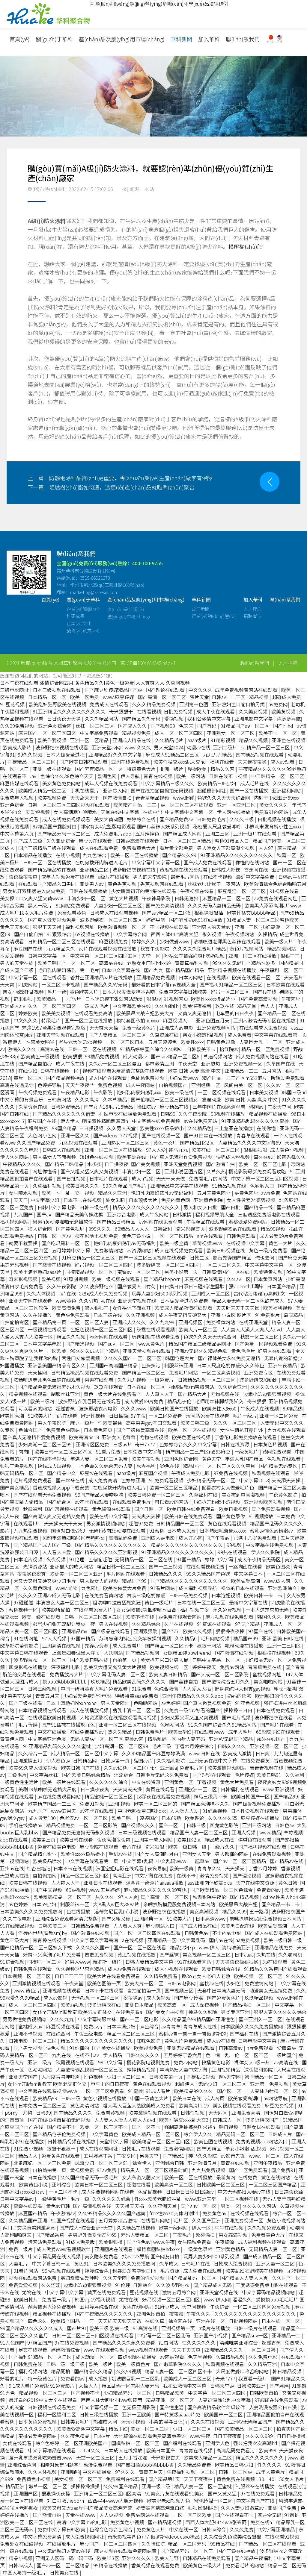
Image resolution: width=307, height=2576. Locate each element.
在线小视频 (68, 855)
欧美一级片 (101, 2364)
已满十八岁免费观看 (255, 1537)
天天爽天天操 (104, 1027)
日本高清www (211, 1918)
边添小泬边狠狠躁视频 (267, 1394)
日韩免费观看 (242, 1235)
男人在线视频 (114, 1624)
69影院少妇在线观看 (278, 1731)
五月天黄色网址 (214, 1192)
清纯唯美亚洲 (237, 1947)
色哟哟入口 (262, 1185)
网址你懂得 (45, 1171)
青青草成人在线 (200, 2026)
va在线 (108, 1300)
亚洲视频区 (191, 1322)
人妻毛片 (19, 2263)
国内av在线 (221, 1940)
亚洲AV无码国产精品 (231, 1738)
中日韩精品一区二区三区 (278, 776)
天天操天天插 (130, 2206)
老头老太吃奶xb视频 (80, 1041)
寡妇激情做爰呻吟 (80, 2277)
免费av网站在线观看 (148, 2515)
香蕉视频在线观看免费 (155, 2565)
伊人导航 (131, 776)
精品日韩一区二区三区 (121, 1566)
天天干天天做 (171, 1178)
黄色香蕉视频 (123, 883)
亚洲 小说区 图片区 (231, 1315)
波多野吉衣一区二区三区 (40, 1659)
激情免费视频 (215, 1875)
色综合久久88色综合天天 (67, 776)
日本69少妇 (45, 1904)
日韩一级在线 (95, 1207)
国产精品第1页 (164, 2479)
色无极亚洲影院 (139, 2407)
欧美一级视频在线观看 (116, 1279)
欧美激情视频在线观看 (153, 2112)
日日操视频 (91, 1128)
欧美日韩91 (269, 1774)
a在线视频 (133, 1940)
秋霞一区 (287, 855)
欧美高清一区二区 (174, 2184)
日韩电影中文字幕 (258, 2040)
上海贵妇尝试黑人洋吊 (76, 1652)
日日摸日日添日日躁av (190, 2191)
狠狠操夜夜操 (231, 1631)
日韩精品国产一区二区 (180, 1523)
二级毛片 (17, 1774)
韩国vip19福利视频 (95, 2299)
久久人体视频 (41, 1293)
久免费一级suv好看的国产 (192, 1710)
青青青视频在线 (267, 1767)
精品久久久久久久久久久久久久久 (187, 1544)
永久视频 (212, 934)
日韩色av (284, 1825)
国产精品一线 (259, 1207)
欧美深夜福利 (198, 1006)
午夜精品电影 (76, 1092)
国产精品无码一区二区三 (64, 833)
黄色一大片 (281, 1243)
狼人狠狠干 (97, 1307)
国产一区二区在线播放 (89, 1020)
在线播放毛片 (62, 2543)
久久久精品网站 (102, 718)
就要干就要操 (24, 1243)
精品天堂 (247, 1006)
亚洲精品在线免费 (274, 1947)
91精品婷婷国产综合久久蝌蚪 (152, 1049)
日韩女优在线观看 (262, 2126)
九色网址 (90, 1588)
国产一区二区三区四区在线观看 (147, 1932)
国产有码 (207, 725)
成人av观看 (283, 761)
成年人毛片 (240, 1731)
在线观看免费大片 (94, 1609)
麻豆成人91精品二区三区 (173, 754)
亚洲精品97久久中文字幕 (115, 754)
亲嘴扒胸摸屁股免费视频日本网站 (179, 1904)
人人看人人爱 (57, 1552)
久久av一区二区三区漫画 (115, 1063)
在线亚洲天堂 (254, 1322)
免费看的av (269, 1889)
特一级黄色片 (43, 2378)
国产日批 (231, 1207)
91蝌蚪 (291, 2515)
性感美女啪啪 (41, 1041)
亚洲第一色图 (194, 704)
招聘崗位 (252, 624)
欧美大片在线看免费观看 (114, 1976)
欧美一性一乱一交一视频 (68, 1192)
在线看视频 (149, 711)
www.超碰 (184, 797)
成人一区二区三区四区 (179, 733)
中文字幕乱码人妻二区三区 (116, 1674)
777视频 (129, 1135)
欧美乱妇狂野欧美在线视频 (57, 704)
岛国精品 (294, 1315)
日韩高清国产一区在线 (226, 1271)
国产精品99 (285, 1796)
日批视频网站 (244, 2321)
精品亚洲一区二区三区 (170, 2400)
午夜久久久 (198, 2313)
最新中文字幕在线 (249, 1602)
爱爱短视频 (38, 812)
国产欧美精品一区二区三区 (244, 2428)
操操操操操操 (86, 2486)
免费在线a (261, 2522)
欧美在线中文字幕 (109, 1516)
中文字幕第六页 (17, 833)
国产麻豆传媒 (189, 1997)
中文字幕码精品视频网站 (269, 2292)
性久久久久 (269, 2464)
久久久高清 (87, 1099)
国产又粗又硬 (117, 1918)
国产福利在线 (245, 2033)
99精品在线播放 (111, 2565)
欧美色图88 (278, 1566)
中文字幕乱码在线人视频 (55, 2256)
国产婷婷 (279, 2385)
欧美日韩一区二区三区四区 (63, 1451)
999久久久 (100, 1228)
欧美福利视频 (278, 1307)
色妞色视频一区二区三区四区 (102, 1329)
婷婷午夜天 (204, 1667)
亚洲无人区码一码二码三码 (64, 2558)
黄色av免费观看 (73, 1315)
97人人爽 (128, 1897)
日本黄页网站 (268, 1279)
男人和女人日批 (200, 1207)
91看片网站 (163, 1588)
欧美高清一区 (172, 2004)
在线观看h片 (27, 1523)
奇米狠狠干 (121, 711)
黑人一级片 (40, 905)
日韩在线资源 (236, 1444)
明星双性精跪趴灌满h (105, 1121)
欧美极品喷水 (48, 1861)
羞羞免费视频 (100, 1954)
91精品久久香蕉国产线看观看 (275, 1968)
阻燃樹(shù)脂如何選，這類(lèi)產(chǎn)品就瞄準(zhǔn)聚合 (111, 487)
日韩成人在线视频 (62, 1149)
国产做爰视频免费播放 (257, 1803)
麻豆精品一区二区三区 (227, 898)
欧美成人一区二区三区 (188, 2378)
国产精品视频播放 (66, 1077)
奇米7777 (145, 1444)
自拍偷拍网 (45, 1875)
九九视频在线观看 (286, 1430)
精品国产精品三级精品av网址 (200, 1343)
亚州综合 (62, 2184)
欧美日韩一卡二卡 (264, 1595)
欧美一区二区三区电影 (263, 1164)
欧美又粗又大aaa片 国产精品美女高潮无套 (87, 2507)
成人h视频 (143, 1178)
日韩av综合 (214, 2529)
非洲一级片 (172, 768)
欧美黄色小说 (34, 2184)
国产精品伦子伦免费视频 (60, 2134)
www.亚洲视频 (279, 1789)
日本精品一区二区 (47, 697)
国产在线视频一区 (161, 1135)
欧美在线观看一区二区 (256, 977)
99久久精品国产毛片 (125, 1185)
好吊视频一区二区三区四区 (104, 1264)
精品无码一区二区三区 (240, 2134)
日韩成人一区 (228, 2119)
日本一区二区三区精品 (187, 840)
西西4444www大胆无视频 (116, 2500)
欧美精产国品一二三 (135, 804)
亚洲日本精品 (140, 2004)
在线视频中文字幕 (246, 1243)
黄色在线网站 (276, 2177)
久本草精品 (115, 1099)
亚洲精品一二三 (242, 1070)
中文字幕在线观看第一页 (280, 1034)
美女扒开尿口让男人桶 (164, 1659)
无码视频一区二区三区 (96, 1997)
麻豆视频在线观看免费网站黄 (126, 2550)
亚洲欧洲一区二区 (198, 1789)
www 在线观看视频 (105, 2349)
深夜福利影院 (259, 2069)
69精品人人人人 (132, 1228)
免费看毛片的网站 (208, 1178)
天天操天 (235, 1868)
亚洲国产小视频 (211, 2335)
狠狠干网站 (209, 1645)
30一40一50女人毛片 (282, 2479)
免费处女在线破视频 (22, 2543)
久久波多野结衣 (97, 1286)
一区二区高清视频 (221, 1372)
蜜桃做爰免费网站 (248, 1221)
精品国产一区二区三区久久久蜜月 (219, 1465)
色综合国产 (30, 1430)
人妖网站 (113, 1652)
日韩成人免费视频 (233, 2263)
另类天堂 (149, 2155)
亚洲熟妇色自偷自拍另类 (239, 704)
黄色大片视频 (124, 898)
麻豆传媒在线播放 (260, 1818)
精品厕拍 (61, 2371)
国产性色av (139, 2241)
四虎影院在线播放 (137, 2356)
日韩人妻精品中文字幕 (149, 1961)
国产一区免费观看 (249, 2170)
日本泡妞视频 (226, 1595)
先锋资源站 (35, 1566)
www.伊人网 (217, 2299)
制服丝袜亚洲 (179, 1365)
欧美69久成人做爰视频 (33, 1767)
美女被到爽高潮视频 (244, 1494)
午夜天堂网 (279, 1106)
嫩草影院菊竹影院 (20, 1645)
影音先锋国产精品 (232, 1257)
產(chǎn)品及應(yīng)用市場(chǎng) (122, 39)
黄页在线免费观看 (107, 2292)
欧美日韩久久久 (82, 1185)
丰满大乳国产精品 (244, 1458)
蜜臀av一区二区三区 (139, 1271)
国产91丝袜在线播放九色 (68, 1724)
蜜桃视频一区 (24, 1609)
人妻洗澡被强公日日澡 (273, 2407)
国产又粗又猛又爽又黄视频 (90, 1171)
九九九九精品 (218, 754)
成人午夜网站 (141, 1085)
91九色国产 (12, 2342)
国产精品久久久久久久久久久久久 (111, 1544)
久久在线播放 (38, 1315)
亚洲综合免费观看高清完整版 (67, 1918)
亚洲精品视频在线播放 (232, 970)
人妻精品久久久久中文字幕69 (250, 1142)
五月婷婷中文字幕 (71, 1250)
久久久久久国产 (93, 1947)
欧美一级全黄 (174, 1243)
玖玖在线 (224, 1006)
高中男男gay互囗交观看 (152, 1422)
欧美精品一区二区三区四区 (161, 2141)
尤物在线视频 (154, 1437)
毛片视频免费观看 (33, 1480)
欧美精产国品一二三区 (52, 1803)
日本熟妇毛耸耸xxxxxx (223, 1530)
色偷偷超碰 (100, 1559)
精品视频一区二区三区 (43, 2392)
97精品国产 (39, 2342)
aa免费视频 (248, 1940)
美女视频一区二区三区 (207, 1954)
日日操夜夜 (116, 1164)
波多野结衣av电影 (98, 1408)
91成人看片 (158, 2091)
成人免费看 (240, 1034)
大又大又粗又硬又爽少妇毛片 (45, 1580)
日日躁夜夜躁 (289, 2191)
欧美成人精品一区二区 (42, 790)
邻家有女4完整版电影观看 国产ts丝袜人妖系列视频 (135, 826)
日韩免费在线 (28, 2364)
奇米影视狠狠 (24, 1279)
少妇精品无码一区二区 (211, 1480)
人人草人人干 (160, 1394)
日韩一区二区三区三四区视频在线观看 (69, 804)
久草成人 (168, 2263)
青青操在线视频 (50, 1940)
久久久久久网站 (260, 2206)
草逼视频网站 (218, 1056)
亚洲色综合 (12, 804)
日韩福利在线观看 (240, 1789)
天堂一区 (151, 955)
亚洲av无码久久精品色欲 (201, 1350)
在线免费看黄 (256, 1760)
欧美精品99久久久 (194, 2091)
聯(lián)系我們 (243, 39)
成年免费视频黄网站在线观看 (247, 689)
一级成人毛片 (95, 1006)
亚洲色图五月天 (213, 1020)
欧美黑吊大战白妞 (239, 1904)
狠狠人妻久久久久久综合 (280, 2012)
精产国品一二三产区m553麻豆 (235, 1077)
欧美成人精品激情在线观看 (184, 1307)
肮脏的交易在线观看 (25, 1674)
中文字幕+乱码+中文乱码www (154, 1861)
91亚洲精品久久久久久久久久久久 (69, 711)
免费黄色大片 (151, 2529)
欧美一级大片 (279, 941)
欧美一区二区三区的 (156, 1803)
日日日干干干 (70, 1976)
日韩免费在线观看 (33, 1968)
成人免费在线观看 (203, 2270)
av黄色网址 (246, 1192)
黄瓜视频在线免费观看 (184, 869)
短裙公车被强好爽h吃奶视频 (195, 955)
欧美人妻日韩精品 (168, 1674)
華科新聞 (181, 39)
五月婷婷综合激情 (118, 2220)
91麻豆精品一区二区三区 (88, 1257)
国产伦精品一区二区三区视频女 (165, 1099)
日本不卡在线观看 (104, 1990)
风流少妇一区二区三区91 (102, 2162)
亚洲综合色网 (22, 2464)
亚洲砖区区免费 (93, 1444)
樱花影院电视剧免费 (97, 1235)
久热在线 (266, 1954)
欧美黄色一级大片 (203, 2565)
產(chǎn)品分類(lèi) (125, 617)
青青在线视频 (159, 776)
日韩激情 (182, 1214)
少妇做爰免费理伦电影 (87, 1695)
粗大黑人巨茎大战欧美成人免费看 (139, 2105)
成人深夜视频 (205, 2004)
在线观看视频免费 (206, 1566)
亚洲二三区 (218, 833)
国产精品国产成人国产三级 (42, 1544)
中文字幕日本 (249, 1573)
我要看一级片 (253, 2378)
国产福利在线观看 (183, 2443)
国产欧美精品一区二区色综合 (222, 1889)
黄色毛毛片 (243, 1350)
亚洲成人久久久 (129, 1322)
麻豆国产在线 (28, 948)
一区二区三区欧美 (193, 2515)
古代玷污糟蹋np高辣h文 (260, 1293)
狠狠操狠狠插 (209, 912)
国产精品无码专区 (279, 1465)
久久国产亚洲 (207, 2220)
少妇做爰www (175, 941)
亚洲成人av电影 (176, 1027)
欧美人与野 (167, 2558)
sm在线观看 (210, 1235)
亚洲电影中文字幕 (254, 718)
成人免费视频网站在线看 (263, 1056)
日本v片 (102, 2435)
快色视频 (56, 2047)
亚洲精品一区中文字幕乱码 (177, 1940)
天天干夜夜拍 (199, 2479)
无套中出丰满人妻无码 (221, 1990)
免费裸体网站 (221, 1322)
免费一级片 (21, 2249)
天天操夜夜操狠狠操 (237, 1961)
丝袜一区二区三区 (95, 725)
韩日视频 (229, 2126)
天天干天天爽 (187, 2349)
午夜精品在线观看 (206, 1221)
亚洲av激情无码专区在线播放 (265, 1020)
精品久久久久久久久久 (260, 2457)
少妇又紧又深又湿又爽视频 (189, 1717)
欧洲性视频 (93, 1415)
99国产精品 (64, 1128)
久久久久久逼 (223, 1818)
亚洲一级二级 (156, 2486)
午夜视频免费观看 (38, 1092)
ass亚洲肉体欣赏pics (210, 1882)
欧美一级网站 (191, 776)
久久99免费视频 (17, 725)
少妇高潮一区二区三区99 (45, 1444)
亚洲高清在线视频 (62, 1645)
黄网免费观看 (277, 1451)
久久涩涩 (51, 2285)
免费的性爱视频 (148, 2277)
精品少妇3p (183, 1947)
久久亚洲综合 (61, 840)
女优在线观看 (18, 2443)
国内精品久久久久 (73, 2112)
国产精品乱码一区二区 (192, 2277)
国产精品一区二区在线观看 (268, 2543)
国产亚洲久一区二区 (261, 2019)
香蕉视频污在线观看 (162, 883)
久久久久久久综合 (109, 1782)
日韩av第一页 (116, 1760)
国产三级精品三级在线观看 (47, 847)
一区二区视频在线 (240, 2198)
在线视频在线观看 (250, 2213)
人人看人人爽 (128, 1925)
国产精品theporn (163, 1279)
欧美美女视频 (56, 1013)
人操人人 (89, 2385)
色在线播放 (78, 1911)
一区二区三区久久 (222, 1264)
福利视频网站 (15, 1221)
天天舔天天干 (85, 797)
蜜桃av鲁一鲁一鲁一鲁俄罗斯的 (193, 2033)
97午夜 (138, 1415)
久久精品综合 (147, 1624)
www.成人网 (277, 1580)
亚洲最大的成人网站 (72, 1566)
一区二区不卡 (64, 2191)
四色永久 (38, 2321)
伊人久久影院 (266, 1552)
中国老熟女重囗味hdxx (142, 1810)
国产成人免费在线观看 (208, 862)
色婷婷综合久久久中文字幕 (188, 1444)
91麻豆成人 (167, 2306)
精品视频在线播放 (268, 1113)
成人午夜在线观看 (216, 711)
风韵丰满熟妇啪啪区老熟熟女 (74, 1537)
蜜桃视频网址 (267, 1674)
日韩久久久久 (232, 1746)
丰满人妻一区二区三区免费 (99, 1458)
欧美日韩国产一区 (251, 1796)
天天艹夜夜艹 (80, 1085)
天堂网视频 (194, 2306)
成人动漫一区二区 (95, 2356)
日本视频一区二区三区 (27, 1976)
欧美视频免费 (52, 797)
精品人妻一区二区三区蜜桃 (203, 2486)
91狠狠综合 (60, 934)
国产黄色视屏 (71, 1228)
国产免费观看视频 (271, 1509)
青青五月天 (48, 1695)
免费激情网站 (109, 1250)
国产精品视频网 (143, 1652)
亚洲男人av (92, 883)
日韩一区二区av (54, 1235)
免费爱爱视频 (24, 2285)
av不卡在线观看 (92, 1501)
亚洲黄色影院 (209, 1200)
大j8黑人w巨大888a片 (117, 1904)
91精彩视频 (223, 740)
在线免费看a (129, 2012)
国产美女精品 (15, 1487)
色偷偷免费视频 (148, 1077)
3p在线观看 (275, 1961)
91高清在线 (146, 2328)
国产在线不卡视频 (47, 1458)
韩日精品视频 (288, 2371)
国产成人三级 (28, 840)
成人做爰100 (42, 1818)
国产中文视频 (48, 1889)
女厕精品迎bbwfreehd (187, 1652)
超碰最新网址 (212, 790)
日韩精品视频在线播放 (72, 2141)
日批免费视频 (179, 711)
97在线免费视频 (72, 2342)
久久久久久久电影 (20, 1149)
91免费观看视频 (166, 1480)
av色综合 (149, 2026)
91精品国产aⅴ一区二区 (245, 725)
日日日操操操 (291, 2435)
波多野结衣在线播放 (164, 1911)
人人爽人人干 (66, 1882)
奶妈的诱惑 (239, 1695)
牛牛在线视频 (230, 2227)
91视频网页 (176, 998)
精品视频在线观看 (28, 1394)
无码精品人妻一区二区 (273, 2249)
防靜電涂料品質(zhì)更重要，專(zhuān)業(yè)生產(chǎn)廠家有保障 (120, 478)
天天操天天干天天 (64, 1523)
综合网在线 (180, 2321)
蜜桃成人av (30, 2026)
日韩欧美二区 (53, 1925)
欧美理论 (195, 1818)
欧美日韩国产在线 (81, 1767)
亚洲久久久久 (137, 2558)
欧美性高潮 (12, 1415)
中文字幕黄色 (104, 2134)
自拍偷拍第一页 (144, 1990)
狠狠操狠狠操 (203, 2507)
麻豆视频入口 (178, 1020)
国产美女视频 (146, 1164)
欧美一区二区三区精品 (174, 1487)
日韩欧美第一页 (166, 2076)
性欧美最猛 (110, 1422)
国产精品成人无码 (213, 2285)
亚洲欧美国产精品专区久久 (57, 1365)
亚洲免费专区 (259, 1372)
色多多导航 (289, 718)
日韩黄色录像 (221, 1041)
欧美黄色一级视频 (40, 1056)
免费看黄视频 (111, 2112)
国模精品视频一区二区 (90, 1271)
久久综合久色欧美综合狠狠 (233, 2536)
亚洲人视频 (244, 1832)
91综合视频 (215, 1810)
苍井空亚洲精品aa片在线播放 (102, 977)
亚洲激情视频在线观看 (36, 1983)
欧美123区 (108, 2558)
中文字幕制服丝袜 (97, 2019)
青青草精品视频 (153, 797)
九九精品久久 (61, 948)
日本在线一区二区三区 (201, 1602)
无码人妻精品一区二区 (145, 2234)
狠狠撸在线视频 (274, 1652)
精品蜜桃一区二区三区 (109, 1796)
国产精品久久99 (180, 855)
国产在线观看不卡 (235, 2515)
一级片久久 (223, 1846)
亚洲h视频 (119, 1803)
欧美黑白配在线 (238, 1925)
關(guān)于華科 (54, 39)
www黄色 (66, 1300)
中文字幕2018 (254, 1480)
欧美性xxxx (192, 1041)
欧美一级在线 (180, 1092)
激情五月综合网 (179, 2292)
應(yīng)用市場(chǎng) (128, 624)
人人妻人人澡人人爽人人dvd (252, 1329)
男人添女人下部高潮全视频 (226, 847)
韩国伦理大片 (180, 1358)
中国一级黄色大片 (150, 2098)
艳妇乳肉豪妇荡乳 (57, 970)
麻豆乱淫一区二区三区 (242, 891)
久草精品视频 (231, 2356)
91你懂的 (79, 2047)
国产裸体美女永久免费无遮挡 (229, 1358)
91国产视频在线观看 (73, 2220)
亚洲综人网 (115, 790)
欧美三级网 (42, 1401)
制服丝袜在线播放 (255, 2486)
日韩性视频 (193, 2112)
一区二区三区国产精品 (273, 2184)
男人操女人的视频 (99, 1580)
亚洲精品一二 (287, 2335)
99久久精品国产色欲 (208, 1573)
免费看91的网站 (272, 812)
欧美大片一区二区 (198, 1329)
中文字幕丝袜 (44, 1774)
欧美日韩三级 (195, 1422)
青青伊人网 (12, 1738)
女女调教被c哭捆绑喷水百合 (146, 1609)
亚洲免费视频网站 (217, 1027)
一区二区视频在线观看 (222, 1092)
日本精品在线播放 (33, 855)
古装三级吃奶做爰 (146, 1595)
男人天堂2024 (169, 747)
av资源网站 (139, 1250)
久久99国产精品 (121, 2486)
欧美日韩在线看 (76, 1839)
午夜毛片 (182, 2234)
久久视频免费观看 (267, 2227)
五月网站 (272, 1070)
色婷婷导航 (50, 1085)
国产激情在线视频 (52, 1264)
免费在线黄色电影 (57, 1846)
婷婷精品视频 (142, 2069)
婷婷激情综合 (66, 2349)
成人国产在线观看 (108, 1077)
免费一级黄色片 (139, 1027)
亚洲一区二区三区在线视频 (128, 1724)
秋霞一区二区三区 (260, 1336)
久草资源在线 (165, 1034)
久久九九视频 (132, 1379)
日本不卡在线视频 (83, 1200)
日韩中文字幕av (17, 2198)
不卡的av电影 (227, 1932)
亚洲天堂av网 (107, 747)
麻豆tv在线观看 (96, 840)
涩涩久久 (243, 2299)
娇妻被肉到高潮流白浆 (160, 2507)
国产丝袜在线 (71, 1480)
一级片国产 (284, 2055)
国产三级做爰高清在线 (140, 1430)
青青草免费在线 (265, 1667)
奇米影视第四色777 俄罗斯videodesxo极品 (154, 2536)
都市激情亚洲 (160, 1063)
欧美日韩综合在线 (221, 1968)
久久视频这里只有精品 (80, 1968)
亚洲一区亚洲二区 (237, 804)
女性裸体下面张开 (132, 1307)
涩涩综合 (123, 1774)
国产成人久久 (133, 725)
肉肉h (25, 1451)
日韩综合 (143, 2285)
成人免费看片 (127, 1645)
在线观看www (209, 1731)
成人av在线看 (221, 2040)
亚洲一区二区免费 (279, 1415)
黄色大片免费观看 (184, 2040)
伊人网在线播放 (234, 812)
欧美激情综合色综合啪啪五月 (275, 883)
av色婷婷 (170, 1703)
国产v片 (73, 998)
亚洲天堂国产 (24, 2076)
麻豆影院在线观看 (99, 1846)
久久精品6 (186, 1638)
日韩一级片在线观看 (256, 2328)
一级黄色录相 (198, 2249)
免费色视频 (110, 1085)
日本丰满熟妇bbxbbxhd (72, 1703)
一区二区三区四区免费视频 (262, 2306)
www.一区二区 (265, 2155)
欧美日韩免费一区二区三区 (156, 1494)
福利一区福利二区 (57, 2414)
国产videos (105, 1135)
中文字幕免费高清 (43, 2536)
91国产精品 (189, 1559)
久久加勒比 (167, 1006)
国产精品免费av (176, 819)
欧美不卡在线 (141, 1616)
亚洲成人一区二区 (211, 1293)
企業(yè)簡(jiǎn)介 (83, 617)
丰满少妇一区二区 (86, 898)
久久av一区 (239, 1279)
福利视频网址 (80, 927)
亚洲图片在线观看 (114, 2249)
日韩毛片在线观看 (141, 2148)
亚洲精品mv (74, 1631)
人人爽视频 (111, 2515)
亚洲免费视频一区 (244, 1063)
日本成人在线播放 (124, 2450)
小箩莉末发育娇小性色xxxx (274, 826)
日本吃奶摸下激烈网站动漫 (114, 998)
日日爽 (263, 1753)
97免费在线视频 (231, 1473)
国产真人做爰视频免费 (52, 919)
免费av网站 (232, 1667)
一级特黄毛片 (52, 2198)
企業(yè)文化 (79, 631)
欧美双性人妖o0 (220, 1408)
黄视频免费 (82, 2170)
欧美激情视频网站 (227, 1767)
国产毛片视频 (237, 1717)
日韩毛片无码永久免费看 (163, 1774)
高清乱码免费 (124, 1537)
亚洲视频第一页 (178, 2328)
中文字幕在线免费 (154, 1875)
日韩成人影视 (226, 869)
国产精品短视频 (165, 2522)
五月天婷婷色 (163, 1041)
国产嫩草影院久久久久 (178, 2364)
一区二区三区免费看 (103, 2091)
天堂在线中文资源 (256, 1882)
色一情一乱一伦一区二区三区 (237, 2055)
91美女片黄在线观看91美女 (175, 2493)
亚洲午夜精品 (283, 1365)
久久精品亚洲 (263, 2364)
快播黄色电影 (216, 2062)
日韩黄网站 (59, 1099)
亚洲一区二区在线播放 (253, 955)
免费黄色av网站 (63, 1430)
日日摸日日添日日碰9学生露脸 (192, 1286)
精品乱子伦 (179, 1401)
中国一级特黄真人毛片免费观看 (95, 1688)
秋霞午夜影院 (155, 948)
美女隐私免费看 (102, 2256)
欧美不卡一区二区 (278, 733)
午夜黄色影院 (284, 1494)
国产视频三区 (180, 1990)
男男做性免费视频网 (25, 2019)
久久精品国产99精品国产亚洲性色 (199, 2019)
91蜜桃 (156, 1530)
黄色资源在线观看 (112, 1509)
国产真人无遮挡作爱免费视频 (181, 1156)
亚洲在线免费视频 (131, 761)
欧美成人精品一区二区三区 (151, 2134)
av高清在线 (286, 2062)
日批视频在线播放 (277, 819)
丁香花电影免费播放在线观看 (246, 1437)
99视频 (235, 1544)
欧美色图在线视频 (192, 1437)
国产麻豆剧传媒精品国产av (114, 689)
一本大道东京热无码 (268, 1609)
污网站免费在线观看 (208, 1415)
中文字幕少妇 (46, 1200)
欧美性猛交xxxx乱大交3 (184, 2119)
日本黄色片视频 (270, 1444)
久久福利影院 (171, 1760)
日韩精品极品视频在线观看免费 (85, 1372)
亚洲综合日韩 (170, 2162)
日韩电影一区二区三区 (33, 2040)
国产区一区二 (232, 2091)
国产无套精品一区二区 (99, 768)
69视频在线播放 (93, 934)
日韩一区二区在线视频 (92, 1049)
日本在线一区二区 (146, 1386)
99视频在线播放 (228, 1113)
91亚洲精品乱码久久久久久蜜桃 (255, 1121)
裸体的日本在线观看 (243, 1588)
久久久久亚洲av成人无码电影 (50, 1595)
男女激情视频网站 (106, 1523)
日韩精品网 (85, 1760)
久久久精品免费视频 (154, 704)
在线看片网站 (156, 2220)
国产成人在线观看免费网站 (274, 1932)
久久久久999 (260, 2435)
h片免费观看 (260, 2047)
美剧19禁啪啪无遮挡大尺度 (48, 1789)
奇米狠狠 (23, 998)
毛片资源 (170, 2270)
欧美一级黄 (182, 1868)
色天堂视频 (200, 2356)
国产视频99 (163, 725)
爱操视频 (174, 718)
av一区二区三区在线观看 (187, 804)
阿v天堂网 (230, 2076)
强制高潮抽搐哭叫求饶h (190, 2126)
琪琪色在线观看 (255, 1839)
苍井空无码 (270, 2515)
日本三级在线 (108, 1315)
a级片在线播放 (114, 876)
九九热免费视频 (30, 1530)
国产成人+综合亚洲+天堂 (86, 2227)
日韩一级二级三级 (66, 2364)
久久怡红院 (153, 2543)
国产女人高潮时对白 (157, 1853)
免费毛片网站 (184, 1372)
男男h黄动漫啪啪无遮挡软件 (63, 1221)
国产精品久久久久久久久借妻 (64, 1113)
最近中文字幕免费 (256, 876)
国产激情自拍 (118, 797)
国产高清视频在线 (92, 2206)
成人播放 (98, 2378)
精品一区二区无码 (187, 2543)
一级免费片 (162, 1379)
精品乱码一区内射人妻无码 (177, 1738)
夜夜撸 (176, 2313)
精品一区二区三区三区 (131, 2033)
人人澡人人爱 (185, 1810)
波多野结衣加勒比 (259, 1379)
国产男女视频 (28, 2047)
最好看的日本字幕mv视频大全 (164, 984)
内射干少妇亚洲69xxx (277, 797)
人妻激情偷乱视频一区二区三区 (90, 2069)
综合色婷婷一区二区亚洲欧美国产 (72, 2443)
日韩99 (167, 1113)
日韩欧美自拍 (264, 2392)
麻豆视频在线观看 (204, 1279)
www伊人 (209, 1947)
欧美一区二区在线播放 (134, 855)
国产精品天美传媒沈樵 (79, 1214)
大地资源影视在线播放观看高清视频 (119, 1717)
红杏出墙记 (39, 1868)
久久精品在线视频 (136, 2227)
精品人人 (28, 2155)
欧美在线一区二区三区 (216, 1149)
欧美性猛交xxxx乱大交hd (180, 761)
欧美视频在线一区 (169, 1667)
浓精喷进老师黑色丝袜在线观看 (227, 941)
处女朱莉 (116, 1200)
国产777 (170, 1631)
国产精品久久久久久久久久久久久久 (189, 1580)
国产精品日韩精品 (65, 1164)
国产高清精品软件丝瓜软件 (216, 2407)
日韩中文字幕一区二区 (216, 1659)
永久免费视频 (228, 1609)
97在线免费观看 (258, 2493)
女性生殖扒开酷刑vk (242, 1430)
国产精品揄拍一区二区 (247, 2004)
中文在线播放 (52, 1731)
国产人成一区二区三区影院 (220, 1674)
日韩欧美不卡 (202, 1049)
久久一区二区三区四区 (52, 1006)
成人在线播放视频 (90, 1710)
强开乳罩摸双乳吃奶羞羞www (41, 2457)
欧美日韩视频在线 (226, 1250)
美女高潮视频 (204, 1911)
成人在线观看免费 (99, 847)
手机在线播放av (26, 1825)
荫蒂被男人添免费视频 (52, 2306)
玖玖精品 (100, 1681)
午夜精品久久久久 (22, 1164)
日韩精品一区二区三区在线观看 (62, 941)
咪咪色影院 (149, 2040)
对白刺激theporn (66, 2500)
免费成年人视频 (17, 797)
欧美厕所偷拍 (56, 1609)
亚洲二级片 (225, 747)
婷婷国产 (149, 1818)
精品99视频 (273, 1228)
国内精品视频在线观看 (260, 754)
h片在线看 (66, 1415)
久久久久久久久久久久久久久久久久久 (255, 2313)
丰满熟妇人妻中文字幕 (184, 2069)
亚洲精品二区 (95, 869)
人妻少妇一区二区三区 (118, 905)
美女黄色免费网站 (62, 783)
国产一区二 (171, 1825)
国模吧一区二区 (44, 1961)
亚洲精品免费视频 (156, 977)
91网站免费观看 (73, 905)
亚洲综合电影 (122, 1214)
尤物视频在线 (225, 1394)
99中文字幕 (111, 2062)
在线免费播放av (87, 1731)
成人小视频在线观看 (177, 1968)
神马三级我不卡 (211, 1796)
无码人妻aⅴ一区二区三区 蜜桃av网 (107, 1738)
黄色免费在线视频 (236, 2479)
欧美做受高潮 (246, 1580)
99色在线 (169, 1465)
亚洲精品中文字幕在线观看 (180, 1185)
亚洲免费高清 (246, 2112)
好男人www (77, 1961)
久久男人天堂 (122, 1128)
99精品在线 (223, 2543)
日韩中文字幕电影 (57, 1207)
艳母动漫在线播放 (244, 1645)
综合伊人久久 (198, 2134)
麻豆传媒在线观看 (20, 783)
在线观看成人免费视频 (263, 1027)
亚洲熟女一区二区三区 (231, 733)
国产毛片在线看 (277, 1724)
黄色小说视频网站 (286, 2220)
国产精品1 (174, 2155)
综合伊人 (142, 2162)
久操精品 (267, 934)
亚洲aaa (168, 1767)
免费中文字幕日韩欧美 (183, 991)
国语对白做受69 (68, 1530)
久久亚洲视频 (141, 1315)
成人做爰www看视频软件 (64, 2249)
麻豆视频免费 (114, 941)
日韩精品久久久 (166, 1573)
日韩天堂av (222, 2385)
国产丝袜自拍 (184, 1681)
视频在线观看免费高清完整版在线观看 (123, 1070)
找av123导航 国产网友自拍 (151, 2256)
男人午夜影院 (52, 1422)
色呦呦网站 (146, 1703)
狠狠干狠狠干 (62, 2148)
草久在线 (264, 1156)
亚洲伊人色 (218, 2443)
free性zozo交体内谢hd (174, 2213)
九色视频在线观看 (79, 1142)
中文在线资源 (147, 1782)
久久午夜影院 (193, 1113)
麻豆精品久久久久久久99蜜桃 (156, 1889)
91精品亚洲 (13, 2486)
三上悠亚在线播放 (234, 1128)
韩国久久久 (269, 1616)
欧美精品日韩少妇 (217, 783)
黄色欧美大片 (85, 991)
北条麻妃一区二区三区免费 (42, 2162)
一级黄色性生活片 (20, 1782)
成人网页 (215, 2098)
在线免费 (248, 2177)
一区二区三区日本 (125, 1041)
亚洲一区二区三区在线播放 (114, 1149)
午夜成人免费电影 (191, 1473)
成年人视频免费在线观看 (68, 876)
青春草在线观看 (253, 1135)
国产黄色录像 (231, 1516)
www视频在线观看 (148, 2349)
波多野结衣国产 (288, 1911)
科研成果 (76, 624)
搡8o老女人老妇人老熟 (206, 1976)
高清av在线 (111, 962)
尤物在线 (32, 2292)
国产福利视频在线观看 (263, 1846)
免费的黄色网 (176, 1200)
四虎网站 (28, 984)
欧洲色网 (107, 776)
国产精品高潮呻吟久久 (205, 1803)
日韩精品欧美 (170, 2392)
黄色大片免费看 (237, 1782)
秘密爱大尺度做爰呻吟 (217, 826)
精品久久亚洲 (113, 1192)
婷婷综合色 (97, 2270)
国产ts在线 (264, 991)
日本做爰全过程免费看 (184, 1300)
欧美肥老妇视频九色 (169, 2500)
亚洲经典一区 (206, 1085)
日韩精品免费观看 (90, 1925)
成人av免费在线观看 (130, 1968)
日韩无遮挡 (187, 898)
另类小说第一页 (181, 1271)
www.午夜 (164, 2241)
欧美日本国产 (161, 2450)
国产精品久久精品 (94, 2371)
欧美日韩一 (124, 1818)
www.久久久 (138, 747)
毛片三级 (162, 1746)
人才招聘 (287, 671)
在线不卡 (187, 1875)
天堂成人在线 (15, 1875)
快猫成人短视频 (233, 1156)
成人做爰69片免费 (144, 1401)
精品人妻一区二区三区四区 (29, 1631)
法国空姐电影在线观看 (120, 1868)
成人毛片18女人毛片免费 (27, 912)
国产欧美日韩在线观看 (84, 761)
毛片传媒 (28, 1724)
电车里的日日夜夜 (235, 1013)
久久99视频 (129, 2371)
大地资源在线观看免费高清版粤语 (150, 2435)
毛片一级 (57, 991)
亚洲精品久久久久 (224, 2349)
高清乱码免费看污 (236, 2450)
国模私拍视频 (201, 2076)
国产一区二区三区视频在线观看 (153, 1257)
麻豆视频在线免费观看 (230, 1616)
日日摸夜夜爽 (95, 1789)
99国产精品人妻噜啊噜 (100, 1494)
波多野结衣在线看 (274, 1717)
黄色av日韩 (58, 2206)
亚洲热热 (211, 1063)
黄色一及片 (165, 1142)
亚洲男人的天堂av (212, 927)
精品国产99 (135, 1580)
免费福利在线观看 (126, 2479)
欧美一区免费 (85, 697)
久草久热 (216, 1171)
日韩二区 (200, 1257)
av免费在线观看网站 (180, 1616)
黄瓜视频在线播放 (137, 1954)
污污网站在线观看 (109, 1336)
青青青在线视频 (196, 2450)
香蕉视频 (291, 1868)
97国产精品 (248, 1624)
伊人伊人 (69, 1121)
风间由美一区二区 (244, 1085)
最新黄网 (225, 2177)
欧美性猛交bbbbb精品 (252, 912)
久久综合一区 (33, 1753)
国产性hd (283, 725)
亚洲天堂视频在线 (137, 1300)
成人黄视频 (158, 1997)
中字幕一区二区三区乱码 (164, 2335)
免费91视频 (93, 1803)
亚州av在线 (12, 1868)
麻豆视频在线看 (63, 2026)
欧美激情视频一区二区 (122, 927)
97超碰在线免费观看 (277, 2400)
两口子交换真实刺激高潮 (30, 2227)
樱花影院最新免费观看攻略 (257, 1171)
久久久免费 (242, 2529)
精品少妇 (118, 2428)
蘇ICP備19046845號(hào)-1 (148, 671)
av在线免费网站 (201, 1121)
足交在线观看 (33, 2349)
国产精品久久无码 (142, 718)
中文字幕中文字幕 (65, 2292)
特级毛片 (51, 1020)
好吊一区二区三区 (230, 991)
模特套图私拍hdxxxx (138, 1020)
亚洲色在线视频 (288, 740)
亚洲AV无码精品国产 (250, 2421)
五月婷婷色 (147, 833)
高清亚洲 (122, 1875)
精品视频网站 (282, 948)
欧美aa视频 (73, 2004)
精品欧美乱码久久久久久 (139, 1681)
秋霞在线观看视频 (156, 1329)
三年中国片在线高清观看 (219, 1106)
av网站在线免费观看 (161, 1221)
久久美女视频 (254, 711)
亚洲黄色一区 (179, 1782)
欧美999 (267, 2450)
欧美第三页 (44, 1839)
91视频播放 (261, 1516)
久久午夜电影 (18, 1918)
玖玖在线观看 (109, 1386)
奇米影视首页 (191, 1228)
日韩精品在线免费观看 (207, 2558)
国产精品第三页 (50, 1322)
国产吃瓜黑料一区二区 (66, 1243)
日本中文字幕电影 (43, 1343)
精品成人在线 (220, 1839)
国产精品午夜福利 (254, 2558)
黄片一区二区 (28, 1077)
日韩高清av (231, 2047)
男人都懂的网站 (232, 1853)
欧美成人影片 (18, 747)
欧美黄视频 (284, 711)
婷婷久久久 (144, 941)
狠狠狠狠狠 (255, 1149)
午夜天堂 (188, 1063)
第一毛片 (89, 970)
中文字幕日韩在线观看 (24, 1652)
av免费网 (278, 704)
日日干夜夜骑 (228, 2435)
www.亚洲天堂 (201, 2198)
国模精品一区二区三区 (32, 761)
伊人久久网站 (15, 1156)
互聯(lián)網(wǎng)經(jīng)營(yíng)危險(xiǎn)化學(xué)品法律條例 (159, 3)
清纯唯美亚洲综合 (239, 2342)
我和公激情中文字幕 (209, 718)
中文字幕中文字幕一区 (189, 812)
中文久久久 (200, 689)
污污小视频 (133, 2421)
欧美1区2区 (189, 1839)
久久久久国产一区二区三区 (133, 1358)
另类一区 (230, 2206)
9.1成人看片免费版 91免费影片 (42, 2385)
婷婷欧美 (28, 1013)
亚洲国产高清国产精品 (114, 1365)
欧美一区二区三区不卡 (104, 2126)
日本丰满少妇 (122, 2026)
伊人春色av (58, 1760)
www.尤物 (67, 1588)
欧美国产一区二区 (224, 2414)
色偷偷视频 (150, 2191)
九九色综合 (95, 855)
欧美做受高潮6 (244, 2098)
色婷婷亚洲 (133, 1480)
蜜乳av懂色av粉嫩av (272, 1530)
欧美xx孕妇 (180, 1731)
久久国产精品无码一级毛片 (90, 2177)
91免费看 (141, 1688)
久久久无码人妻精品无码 (215, 905)
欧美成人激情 (238, 1753)
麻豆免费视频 (280, 2105)
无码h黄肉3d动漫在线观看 (118, 1530)
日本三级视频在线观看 (57, 689)
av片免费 (270, 1192)
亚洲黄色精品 (231, 2249)
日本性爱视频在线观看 (255, 1810)
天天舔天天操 (287, 1480)
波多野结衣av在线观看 (233, 1228)
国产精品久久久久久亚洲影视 (107, 1552)
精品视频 (259, 697)
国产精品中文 (62, 1473)
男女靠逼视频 (234, 2234)
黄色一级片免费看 (268, 1250)
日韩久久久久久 (143, 2055)
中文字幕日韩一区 (51, 2263)
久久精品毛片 (170, 740)
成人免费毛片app (113, 833)
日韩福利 (163, 1228)
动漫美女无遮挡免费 (271, 1990)
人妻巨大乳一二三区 (261, 1041)
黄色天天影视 (15, 927)
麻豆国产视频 (153, 1473)
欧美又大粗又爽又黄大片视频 (115, 1667)
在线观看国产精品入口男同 (47, 883)
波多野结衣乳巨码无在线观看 (90, 1401)
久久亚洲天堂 (163, 2206)
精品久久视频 (254, 740)
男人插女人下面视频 (55, 1156)
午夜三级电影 (89, 2033)
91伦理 (77, 1559)
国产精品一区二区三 (144, 1372)
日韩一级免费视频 (189, 1595)
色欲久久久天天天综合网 (224, 797)
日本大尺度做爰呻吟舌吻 (129, 991)
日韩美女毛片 (76, 2421)
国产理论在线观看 (166, 689)
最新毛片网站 (186, 876)
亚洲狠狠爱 (146, 1631)
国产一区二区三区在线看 (140, 1947)
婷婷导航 (156, 919)
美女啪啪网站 (269, 1681)
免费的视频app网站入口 (262, 2141)
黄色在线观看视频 (227, 1523)
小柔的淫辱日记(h (168, 2421)
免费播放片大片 (67, 1674)
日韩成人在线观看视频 (114, 912)
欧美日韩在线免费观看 (191, 1509)
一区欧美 (57, 1350)
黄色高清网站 (85, 2105)
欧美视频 (51, 1279)
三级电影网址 (15, 689)
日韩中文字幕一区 (47, 955)
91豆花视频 (13, 704)
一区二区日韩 (262, 2349)
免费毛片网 (192, 1767)
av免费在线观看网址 (276, 898)
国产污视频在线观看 (67, 1509)
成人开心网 (191, 1537)
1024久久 (90, 2450)
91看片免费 (108, 1451)
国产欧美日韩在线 (90, 1659)
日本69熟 (171, 1818)
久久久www (134, 1408)
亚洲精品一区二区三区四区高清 (108, 2493)
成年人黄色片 (271, 2471)
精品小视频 (21, 2558)
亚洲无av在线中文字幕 (213, 1760)
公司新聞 (201, 617)
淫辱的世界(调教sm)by (43, 1932)
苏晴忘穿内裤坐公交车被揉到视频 (135, 1638)
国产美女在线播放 (111, 2047)
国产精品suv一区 (250, 2335)
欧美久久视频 (198, 1631)
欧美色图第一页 (104, 1983)
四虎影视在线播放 (28, 1667)
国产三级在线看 (26, 1703)
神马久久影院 (203, 2012)
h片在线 (67, 1293)
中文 (270, 39)
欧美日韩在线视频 (28, 1882)
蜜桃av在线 (212, 1983)
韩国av (257, 1106)
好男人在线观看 (275, 1350)
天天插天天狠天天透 (120, 2321)
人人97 (266, 847)
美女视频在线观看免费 (237, 2105)
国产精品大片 (193, 1394)
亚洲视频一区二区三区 (274, 1746)
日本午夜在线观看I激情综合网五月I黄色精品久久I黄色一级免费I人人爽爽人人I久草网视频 (95, 682)
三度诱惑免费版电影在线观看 (269, 1214)
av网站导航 (276, 2098)
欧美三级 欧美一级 (109, 2328)
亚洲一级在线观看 (52, 768)
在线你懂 (267, 1128)
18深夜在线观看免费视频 (163, 1796)
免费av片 (94, 2026)
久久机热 (88, 1300)
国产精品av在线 (287, 1861)
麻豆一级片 (82, 1422)
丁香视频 (207, 1782)
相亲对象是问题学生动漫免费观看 (76, 2464)
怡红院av (229, 1049)
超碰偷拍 (205, 2234)
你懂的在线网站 (252, 862)
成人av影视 (56, 1997)
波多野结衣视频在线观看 (62, 747)
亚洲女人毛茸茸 (119, 1437)
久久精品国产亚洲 (28, 2220)
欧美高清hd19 (84, 1437)
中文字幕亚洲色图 (47, 1738)
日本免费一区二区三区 (42, 2105)
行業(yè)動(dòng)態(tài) (214, 624)
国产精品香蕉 (50, 2234)
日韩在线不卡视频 (229, 776)
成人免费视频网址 (85, 2536)
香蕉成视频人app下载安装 (61, 1487)
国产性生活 (172, 2407)
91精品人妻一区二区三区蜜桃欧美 (263, 919)
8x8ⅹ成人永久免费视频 (104, 1293)
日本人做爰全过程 (66, 754)
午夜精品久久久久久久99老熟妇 (272, 768)
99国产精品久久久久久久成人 (32, 2328)
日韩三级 (196, 1825)
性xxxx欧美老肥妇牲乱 (158, 2198)
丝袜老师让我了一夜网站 (214, 883)
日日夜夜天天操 (64, 718)
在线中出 (152, 812)
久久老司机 (290, 1954)
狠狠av (154, 998)
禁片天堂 (199, 697)
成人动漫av (135, 1056)
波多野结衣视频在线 (134, 869)
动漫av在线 (198, 747)
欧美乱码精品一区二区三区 (63, 1897)
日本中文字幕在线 (121, 970)
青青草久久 (209, 1868)
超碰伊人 (185, 2083)
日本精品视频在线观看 (42, 1710)
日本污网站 (191, 977)
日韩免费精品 (66, 1106)
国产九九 (153, 970)
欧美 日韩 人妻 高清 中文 (195, 1070)
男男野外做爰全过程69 (93, 2234)
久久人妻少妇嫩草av (243, 2507)
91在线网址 (26, 1638)
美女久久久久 (274, 804)
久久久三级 (242, 819)
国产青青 (295, 1667)
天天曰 (20, 1200)
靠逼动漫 (212, 1099)
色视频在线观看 (284, 1458)
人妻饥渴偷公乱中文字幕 (225, 2400)
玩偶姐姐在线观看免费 (156, 1336)
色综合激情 (166, 1688)
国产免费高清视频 (165, 905)
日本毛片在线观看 (109, 1178)
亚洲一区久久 (76, 1135)
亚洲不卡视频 (28, 2033)
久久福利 (295, 1774)
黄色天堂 (212, 1458)
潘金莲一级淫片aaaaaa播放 (155, 1882)
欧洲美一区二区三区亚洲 (77, 1573)
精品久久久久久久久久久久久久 (146, 1207)
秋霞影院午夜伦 (209, 1897)
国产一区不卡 (147, 2126)
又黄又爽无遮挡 (195, 1013)
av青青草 (170, 2026)
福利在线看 (222, 761)
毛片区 (181, 2220)
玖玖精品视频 (259, 1997)
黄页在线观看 (161, 1789)
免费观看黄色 (72, 912)
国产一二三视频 (166, 1566)
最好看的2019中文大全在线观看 (43, 2400)
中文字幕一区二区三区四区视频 (265, 1178)
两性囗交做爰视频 (81, 1358)
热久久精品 (120, 1731)
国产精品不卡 (62, 2126)
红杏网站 (169, 2342)
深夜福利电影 (66, 1667)
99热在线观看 (233, 1552)
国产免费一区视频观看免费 (264, 1343)
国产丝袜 (169, 1954)
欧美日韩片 (26, 2299)
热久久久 (105, 1897)
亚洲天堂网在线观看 (31, 1300)
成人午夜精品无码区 (259, 1559)
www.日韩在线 (204, 1753)
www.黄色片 (152, 1343)
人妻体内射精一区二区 (274, 2091)
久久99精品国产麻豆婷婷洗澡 (154, 1753)
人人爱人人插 (197, 1688)
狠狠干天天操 (48, 927)
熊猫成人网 (105, 2421)
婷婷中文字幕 (220, 1559)
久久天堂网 (115, 2277)
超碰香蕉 (66, 1408)
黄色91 (82, 2263)
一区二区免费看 (165, 1415)
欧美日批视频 (234, 1509)
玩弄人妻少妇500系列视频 (160, 1293)
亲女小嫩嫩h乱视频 (24, 991)
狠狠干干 (290, 955)
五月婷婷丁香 (99, 2155)
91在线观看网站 (195, 1961)
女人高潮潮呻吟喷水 (76, 812)
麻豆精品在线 (175, 1106)
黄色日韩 (287, 1882)
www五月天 (64, 1810)
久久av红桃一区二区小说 (130, 1767)
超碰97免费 (141, 1523)
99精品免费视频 (102, 1056)
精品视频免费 (137, 733)
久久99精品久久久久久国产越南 (112, 2213)
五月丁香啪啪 (133, 2457)
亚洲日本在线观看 (103, 1882)
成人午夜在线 (71, 1063)
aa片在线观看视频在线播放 (108, 948)
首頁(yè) (20, 39)
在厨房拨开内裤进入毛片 (102, 862)
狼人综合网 (40, 1228)
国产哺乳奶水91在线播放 (196, 919)
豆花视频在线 (144, 2292)
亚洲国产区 (26, 2493)
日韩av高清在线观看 (138, 840)
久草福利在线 (204, 1494)
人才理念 (252, 617)
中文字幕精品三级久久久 (168, 783)
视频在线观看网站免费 (33, 2277)
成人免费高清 (103, 1480)
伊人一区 (202, 2227)
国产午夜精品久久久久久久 (104, 2313)
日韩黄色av (197, 1932)
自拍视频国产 (174, 1085)
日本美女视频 (264, 1092)
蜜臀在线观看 (28, 2206)
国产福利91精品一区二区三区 (231, 984)
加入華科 (209, 39)
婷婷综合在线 (142, 819)
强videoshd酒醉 (246, 1286)
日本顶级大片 (144, 1200)
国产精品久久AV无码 (106, 984)
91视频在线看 (285, 891)
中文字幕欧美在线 (132, 1006)
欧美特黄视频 (269, 1271)
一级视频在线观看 (47, 1329)
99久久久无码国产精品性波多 (244, 962)
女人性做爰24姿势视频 (251, 1200)
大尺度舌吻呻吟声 (61, 2076)
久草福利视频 (48, 1185)
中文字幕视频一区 (99, 2407)
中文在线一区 (184, 2529)
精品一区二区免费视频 (266, 1049)
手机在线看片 (85, 790)
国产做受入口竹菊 (137, 1286)
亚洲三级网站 (257, 1825)
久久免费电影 (264, 2356)
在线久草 (155, 2321)
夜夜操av (133, 1997)
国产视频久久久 (138, 1825)
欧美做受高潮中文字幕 (81, 2428)
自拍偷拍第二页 (50, 2170)
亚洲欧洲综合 (283, 1588)
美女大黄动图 (109, 819)
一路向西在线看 (245, 1566)
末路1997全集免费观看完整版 (54, 1027)
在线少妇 (27, 1070)
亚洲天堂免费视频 (183, 1164)
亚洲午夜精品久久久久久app (193, 1695)
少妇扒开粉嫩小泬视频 (216, 1501)
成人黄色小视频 (287, 1149)
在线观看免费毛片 (132, 1501)
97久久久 (125, 2471)
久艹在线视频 (179, 1624)
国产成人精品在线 (198, 1925)
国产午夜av (218, 1537)
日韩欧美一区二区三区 (221, 2184)
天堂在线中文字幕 (120, 812)
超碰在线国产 (272, 1738)
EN (279, 39)
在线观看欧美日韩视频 (52, 1717)
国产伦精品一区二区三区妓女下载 (36, 1947)
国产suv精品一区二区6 (167, 912)
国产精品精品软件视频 (52, 869)
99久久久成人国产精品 (95, 1350)
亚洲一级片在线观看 (255, 833)
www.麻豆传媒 (119, 697)
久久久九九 (62, 2019)
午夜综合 (220, 2306)
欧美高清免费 (67, 1307)
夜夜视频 (56, 1559)
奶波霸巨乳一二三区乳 (136, 2378)
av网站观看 (172, 2356)
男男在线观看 (100, 1379)
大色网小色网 (43, 1135)
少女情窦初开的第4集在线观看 (144, 891)
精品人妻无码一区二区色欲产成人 (248, 1300)
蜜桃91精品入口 (232, 840)
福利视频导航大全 (215, 1214)
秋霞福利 (146, 1465)
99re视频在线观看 (62, 2270)
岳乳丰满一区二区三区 (137, 1710)
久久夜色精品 (76, 2435)
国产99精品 (209, 2148)
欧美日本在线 (187, 2098)
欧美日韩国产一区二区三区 (66, 962)
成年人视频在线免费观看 (112, 783)
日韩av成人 (21, 2565)
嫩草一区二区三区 (48, 2486)
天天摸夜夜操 (253, 761)
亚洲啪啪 (70, 2471)
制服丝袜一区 (75, 1904)
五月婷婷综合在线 (99, 2306)
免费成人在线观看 (110, 704)
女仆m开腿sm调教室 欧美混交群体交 (73, 2012)
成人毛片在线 (255, 783)
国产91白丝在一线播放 (209, 1135)
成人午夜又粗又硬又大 (183, 1315)
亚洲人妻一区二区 (276, 2263)
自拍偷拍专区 (15, 1322)
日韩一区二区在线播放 (47, 862)
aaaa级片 (197, 740)
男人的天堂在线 (17, 962)
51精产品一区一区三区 (266, 747)
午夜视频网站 (240, 934)
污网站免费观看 (45, 2241)
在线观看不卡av (20, 776)
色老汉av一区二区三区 (84, 1818)
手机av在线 (121, 1853)
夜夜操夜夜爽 (24, 876)
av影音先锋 (233, 2155)
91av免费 (107, 2170)
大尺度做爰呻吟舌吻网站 (243, 2371)
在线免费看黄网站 (104, 1595)
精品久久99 (234, 1911)
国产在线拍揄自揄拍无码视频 (162, 790)
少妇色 (234, 1983)
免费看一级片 (57, 2299)
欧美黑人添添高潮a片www (273, 905)
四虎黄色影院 (225, 1825)
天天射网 (218, 2112)
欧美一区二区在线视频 (192, 1430)
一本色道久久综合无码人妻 (104, 1465)
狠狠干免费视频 (17, 1465)
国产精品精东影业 (38, 1853)
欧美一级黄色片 (133, 2364)
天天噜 (292, 1142)
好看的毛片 (12, 2378)
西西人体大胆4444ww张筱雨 (112, 2400)
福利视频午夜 (195, 1609)
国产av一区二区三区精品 (240, 1861)
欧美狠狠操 (111, 2241)
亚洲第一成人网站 (154, 1839)
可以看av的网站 (35, 1408)
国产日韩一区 (149, 1509)
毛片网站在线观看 (126, 1573)
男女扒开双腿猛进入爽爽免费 (34, 891)
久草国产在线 (281, 1063)
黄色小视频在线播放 (105, 2098)
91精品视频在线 (229, 1185)
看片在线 (132, 1846)
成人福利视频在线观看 (262, 2241)
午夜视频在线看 (197, 891)
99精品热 (293, 1408)
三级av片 (122, 1444)
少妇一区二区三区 (126, 2076)
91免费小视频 (28, 2148)
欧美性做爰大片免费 (125, 1588)
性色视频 (94, 2076)
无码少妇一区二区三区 (222, 2083)
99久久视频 (30, 754)
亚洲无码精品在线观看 (191, 2047)
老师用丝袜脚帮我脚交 (219, 1401)
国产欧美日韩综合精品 (86, 1774)
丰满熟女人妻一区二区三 (63, 1602)
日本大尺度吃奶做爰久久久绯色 (231, 1365)
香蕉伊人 (13, 1041)
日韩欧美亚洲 (252, 2385)
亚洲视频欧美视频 (264, 1501)
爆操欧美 (197, 768)
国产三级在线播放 (237, 2550)
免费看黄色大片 (139, 847)
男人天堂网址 (116, 1703)
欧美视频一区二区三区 (258, 1976)
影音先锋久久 (291, 1156)
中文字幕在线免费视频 (156, 1121)
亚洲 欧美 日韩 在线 (283, 1638)
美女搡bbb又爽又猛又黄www (32, 898)
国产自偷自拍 (29, 934)
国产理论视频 (247, 1875)
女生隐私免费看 (194, 2241)
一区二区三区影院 (98, 1825)
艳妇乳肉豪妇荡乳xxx (139, 1092)
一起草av (200, 1861)
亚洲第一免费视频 (270, 2083)
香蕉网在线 (256, 869)
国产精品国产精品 (185, 970)
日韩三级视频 (43, 1688)
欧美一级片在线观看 (64, 1782)
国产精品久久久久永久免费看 (124, 2342)
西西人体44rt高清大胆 (175, 934)
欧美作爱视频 (52, 740)
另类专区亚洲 (236, 2012)
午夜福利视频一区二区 (191, 2471)
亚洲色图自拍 (151, 2313)
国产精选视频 (80, 1343)
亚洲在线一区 (211, 2321)
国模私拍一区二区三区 (135, 2443)
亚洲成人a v (12, 1006)
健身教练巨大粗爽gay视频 (243, 1688)
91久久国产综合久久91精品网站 (223, 1724)
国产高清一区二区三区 (162, 697)
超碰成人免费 (287, 697)
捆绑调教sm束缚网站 (192, 1386)
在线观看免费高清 (94, 1013)
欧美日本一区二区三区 (99, 2184)
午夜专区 (126, 2155)
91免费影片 (268, 1315)
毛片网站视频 (216, 1638)
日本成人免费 (182, 1530)
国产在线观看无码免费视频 (42, 1494)
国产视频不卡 (86, 2392)
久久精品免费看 (161, 1976)
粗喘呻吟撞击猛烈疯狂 (117, 1602)
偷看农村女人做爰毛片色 (228, 1487)
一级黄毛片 (247, 1451)
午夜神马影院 (157, 898)
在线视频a (218, 977)
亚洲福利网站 (287, 790)
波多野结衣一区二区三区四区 (111, 919)
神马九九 (178, 1149)
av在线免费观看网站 (59, 1796)
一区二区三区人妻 (90, 1322)
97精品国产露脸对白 (55, 826)
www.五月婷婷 (104, 1889)
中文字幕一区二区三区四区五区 (104, 955)
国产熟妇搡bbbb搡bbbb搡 (145, 2464)
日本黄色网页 (99, 1430)
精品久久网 (223, 768)
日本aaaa (244, 1954)
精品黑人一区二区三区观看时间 (155, 2170)
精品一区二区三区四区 (85, 1875)
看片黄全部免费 (176, 847)
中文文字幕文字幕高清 (94, 1940)
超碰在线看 (139, 2184)
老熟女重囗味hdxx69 (149, 962)
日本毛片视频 (28, 1559)
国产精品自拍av (35, 1063)
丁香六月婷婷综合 (195, 1746)
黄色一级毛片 (159, 1602)
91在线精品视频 (17, 1925)
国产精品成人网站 (183, 833)
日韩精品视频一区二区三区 (207, 1379)
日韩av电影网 (182, 1983)
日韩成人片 (280, 2134)
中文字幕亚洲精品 (276, 2529)
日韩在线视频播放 (89, 891)
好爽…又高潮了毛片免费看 (52, 1954)
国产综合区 (59, 1501)
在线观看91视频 (282, 2536)
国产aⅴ (44, 1214)
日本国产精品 (282, 1286)
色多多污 (151, 1365)
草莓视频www (207, 1243)
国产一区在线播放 (249, 790)
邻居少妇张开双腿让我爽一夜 (64, 1624)
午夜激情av (63, 2213)
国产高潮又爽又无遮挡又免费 (55, 1516)
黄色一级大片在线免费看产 (113, 1394)
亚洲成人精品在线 (132, 740)
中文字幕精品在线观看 (52, 2450)
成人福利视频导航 (198, 1588)
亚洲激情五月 (28, 1760)
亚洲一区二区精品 (90, 740)
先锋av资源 (97, 1645)
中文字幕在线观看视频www (48, 2091)
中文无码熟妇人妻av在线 (245, 2191)
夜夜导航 (157, 1868)
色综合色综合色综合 (111, 2529)
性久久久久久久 (199, 2342)
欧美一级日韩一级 (188, 1846)
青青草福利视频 (192, 962)
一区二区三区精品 (174, 1235)
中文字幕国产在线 (256, 2500)
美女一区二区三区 (150, 2428)
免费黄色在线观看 (61, 2155)
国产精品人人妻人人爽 (244, 2277)
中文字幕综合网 (130, 934)
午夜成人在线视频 (260, 1408)
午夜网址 (291, 998)
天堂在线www (81, 2515)
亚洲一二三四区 (284, 1645)
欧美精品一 (49, 998)
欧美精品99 (45, 2098)
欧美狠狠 (72, 1056)
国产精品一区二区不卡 (169, 1645)
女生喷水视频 (24, 1192)
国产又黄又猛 (223, 2493)
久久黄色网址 (38, 1588)
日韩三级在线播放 (99, 2414)
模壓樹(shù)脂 (245, 246)
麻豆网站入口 (161, 1925)
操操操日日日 (239, 1710)
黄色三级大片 (15, 1940)
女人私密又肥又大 (142, 2177)
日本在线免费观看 (276, 1710)
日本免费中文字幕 (143, 1451)
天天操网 (38, 1372)
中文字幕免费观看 (99, 733)
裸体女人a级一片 (252, 2062)
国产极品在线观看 (111, 1631)
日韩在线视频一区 (60, 1070)
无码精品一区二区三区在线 (144, 1559)
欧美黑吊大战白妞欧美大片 (145, 1013)
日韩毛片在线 (196, 2263)
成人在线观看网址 (99, 2148)
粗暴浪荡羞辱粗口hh (134, 2270)
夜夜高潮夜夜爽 (114, 1839)
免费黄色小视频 (34, 2479)
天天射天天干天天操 (238, 1307)
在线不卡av (87, 2055)
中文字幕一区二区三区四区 (217, 2392)
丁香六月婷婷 (263, 1868)
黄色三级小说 (137, 1235)
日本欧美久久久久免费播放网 (32, 1911)
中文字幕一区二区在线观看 (38, 977)
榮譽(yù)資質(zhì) (83, 638)
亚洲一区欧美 (137, 2414)
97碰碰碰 (23, 1602)
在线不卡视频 (218, 876)
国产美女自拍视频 (166, 2012)
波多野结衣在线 (104, 2004)
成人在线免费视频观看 (66, 819)
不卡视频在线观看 (169, 927)
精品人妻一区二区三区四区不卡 (179, 2371)
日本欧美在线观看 (285, 984)
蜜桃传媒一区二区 (214, 2500)
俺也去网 (265, 1257)
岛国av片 (143, 1760)
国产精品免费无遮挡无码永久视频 (54, 1386)
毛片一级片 (245, 1415)
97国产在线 (261, 1631)
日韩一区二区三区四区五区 (93, 1616)
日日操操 (118, 1415)
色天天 (187, 725)
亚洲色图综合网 (55, 725)
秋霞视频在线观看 (271, 1473)
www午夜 (200, 2435)
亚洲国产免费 (283, 2507)
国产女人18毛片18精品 (109, 1106)
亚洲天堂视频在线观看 (61, 1034)
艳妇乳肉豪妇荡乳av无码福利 (162, 1192)
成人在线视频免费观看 (179, 1250)
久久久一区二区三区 (235, 1422)
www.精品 (270, 1832)
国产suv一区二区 (117, 1343)
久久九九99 (163, 1322)
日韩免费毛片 (212, 819)
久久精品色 (200, 1128)
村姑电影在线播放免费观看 (128, 1113)
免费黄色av (215, 2213)
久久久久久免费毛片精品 (200, 948)
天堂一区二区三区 (96, 2457)
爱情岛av (286, 2047)
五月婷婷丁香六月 (183, 2055)
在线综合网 (58, 2033)
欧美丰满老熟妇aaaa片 (38, 1271)
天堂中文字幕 (115, 2141)
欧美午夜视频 (147, 1458)
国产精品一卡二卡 (281, 1904)
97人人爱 (156, 1149)
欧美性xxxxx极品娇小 (213, 998)
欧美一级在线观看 (41, 1616)
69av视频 (76, 1889)
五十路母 (259, 1911)
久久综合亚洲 (233, 1386)
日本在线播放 (43, 2177)
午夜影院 (103, 1092)
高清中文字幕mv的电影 (82, 2522)
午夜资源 (225, 2241)
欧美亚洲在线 (132, 1156)
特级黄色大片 (142, 768)
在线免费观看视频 (272, 1853)
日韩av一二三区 (229, 697)
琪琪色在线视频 (97, 1156)
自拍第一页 (125, 1659)
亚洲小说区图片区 (184, 1171)
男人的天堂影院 (150, 876)
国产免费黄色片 (224, 1997)
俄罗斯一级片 (108, 1961)
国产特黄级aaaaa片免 (178, 2414)
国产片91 (77, 2328)
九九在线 (62, 2055)
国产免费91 (283, 2170)
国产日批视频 (72, 1178)
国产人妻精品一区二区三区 (117, 1034)
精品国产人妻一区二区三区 (199, 1832)
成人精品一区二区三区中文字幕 (85, 1753)
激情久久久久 (22, 1049)
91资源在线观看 (214, 1624)
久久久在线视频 (208, 2421)
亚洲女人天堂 (197, 1853)
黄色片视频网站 (247, 948)
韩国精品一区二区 (264, 2076)
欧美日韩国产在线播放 (174, 1408)
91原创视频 (76, 1279)
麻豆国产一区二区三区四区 (47, 733)
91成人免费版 (80, 2241)
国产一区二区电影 (139, 2019)
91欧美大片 (40, 1415)
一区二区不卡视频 (61, 984)
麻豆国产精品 (33, 2213)
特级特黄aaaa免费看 (137, 1695)
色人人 (268, 1006)
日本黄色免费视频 (38, 2421)
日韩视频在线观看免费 (52, 2407)
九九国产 (23, 1214)
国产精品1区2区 (197, 1142)
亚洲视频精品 (226, 2069)
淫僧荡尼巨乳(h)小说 (117, 1911)
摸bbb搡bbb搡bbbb (65, 1681)
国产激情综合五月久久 (226, 1681)
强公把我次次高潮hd (256, 2443)
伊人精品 (113, 2055)
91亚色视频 (248, 1703)
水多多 (94, 1164)
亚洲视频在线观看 (62, 1990)
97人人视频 (55, 1638)
